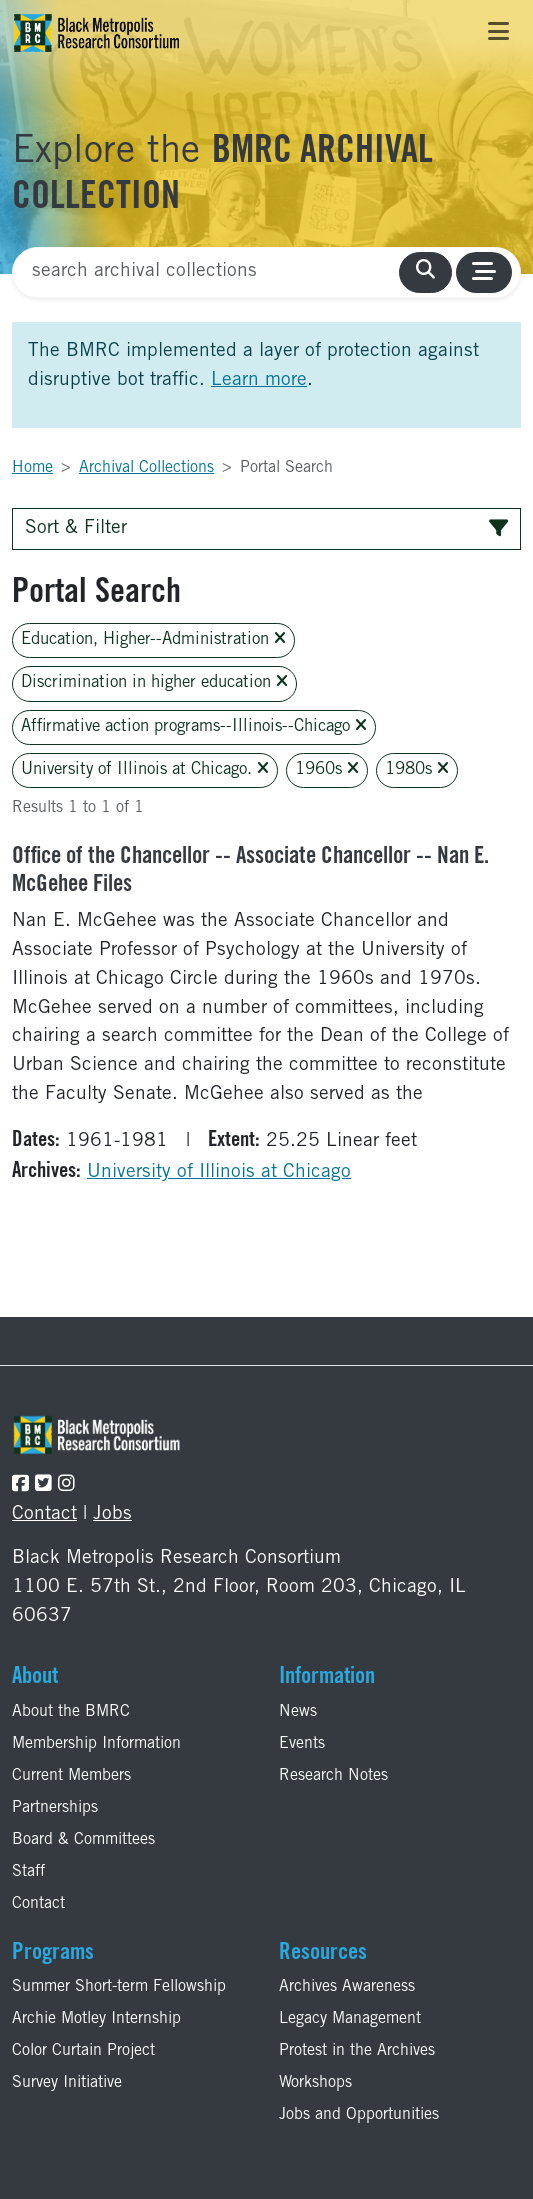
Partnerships (55, 1808)
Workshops (315, 2083)
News (298, 1712)
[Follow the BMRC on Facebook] (20, 1485)
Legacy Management (350, 2019)
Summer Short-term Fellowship (119, 1987)
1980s (417, 769)
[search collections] (425, 272)
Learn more (259, 380)
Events (302, 1744)
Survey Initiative (67, 2083)
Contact (44, 1514)
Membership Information (96, 1744)
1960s (327, 769)
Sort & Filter (266, 529)
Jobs (112, 1514)
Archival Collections (146, 468)
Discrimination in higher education (154, 682)
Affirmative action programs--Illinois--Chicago (194, 726)
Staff (28, 1872)
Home (32, 468)
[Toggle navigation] (498, 33)
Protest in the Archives (357, 2051)
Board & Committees (83, 1840)
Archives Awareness (347, 1987)
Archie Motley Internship (96, 2019)
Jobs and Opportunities (359, 2115)
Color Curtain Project (83, 2051)
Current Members (71, 1776)
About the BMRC (71, 1712)
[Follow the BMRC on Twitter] (43, 1485)
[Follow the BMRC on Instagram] (66, 1485)
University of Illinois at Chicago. (145, 769)
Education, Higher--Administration (153, 639)
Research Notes (333, 1776)
